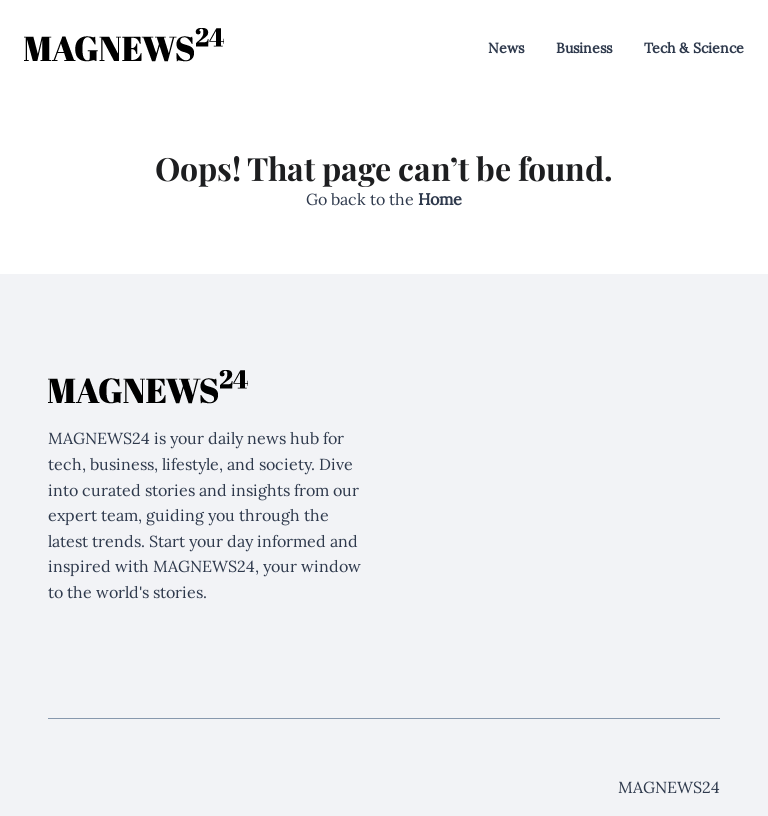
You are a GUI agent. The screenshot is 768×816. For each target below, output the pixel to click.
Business (584, 48)
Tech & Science (694, 48)
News (506, 48)
